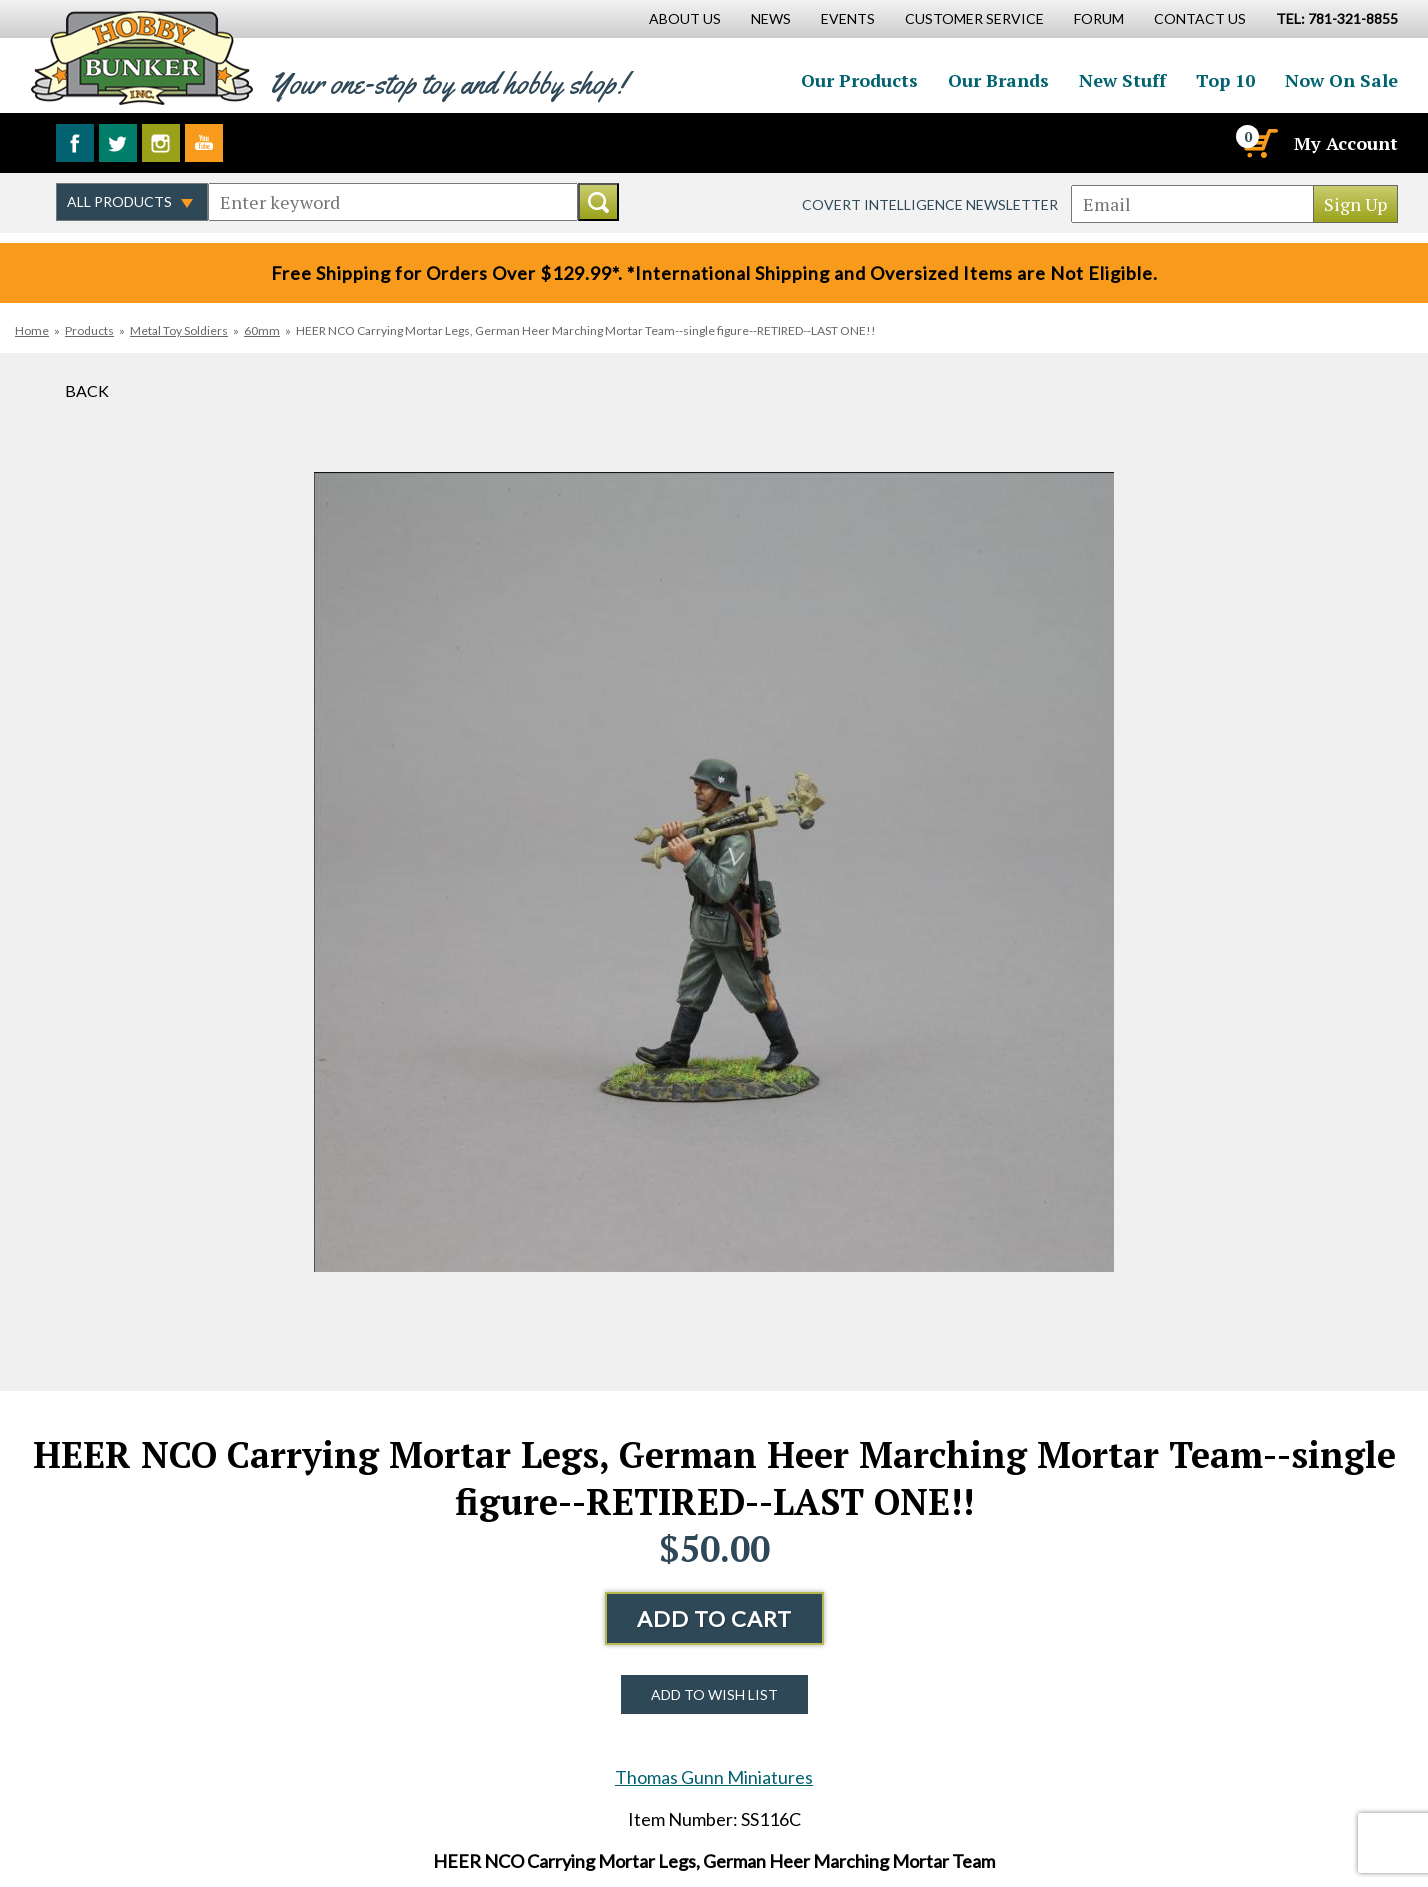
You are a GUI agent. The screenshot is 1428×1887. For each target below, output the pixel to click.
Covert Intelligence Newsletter (930, 204)
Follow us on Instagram (161, 143)
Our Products (859, 80)
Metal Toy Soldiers (179, 330)
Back (87, 390)
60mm (262, 330)
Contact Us (1200, 18)
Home (32, 330)
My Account (1346, 143)
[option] (714, 872)
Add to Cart (714, 1618)
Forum (1099, 18)
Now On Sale (1341, 80)
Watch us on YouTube (204, 143)
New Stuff (1122, 80)
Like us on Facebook (75, 143)
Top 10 (1225, 80)
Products (89, 330)
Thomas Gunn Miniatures (714, 1777)
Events (848, 18)
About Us (685, 18)
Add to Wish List (714, 1694)
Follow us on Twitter (118, 143)
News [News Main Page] (771, 18)
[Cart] (1259, 143)
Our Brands (998, 80)
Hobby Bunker (141, 57)
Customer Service (974, 18)
